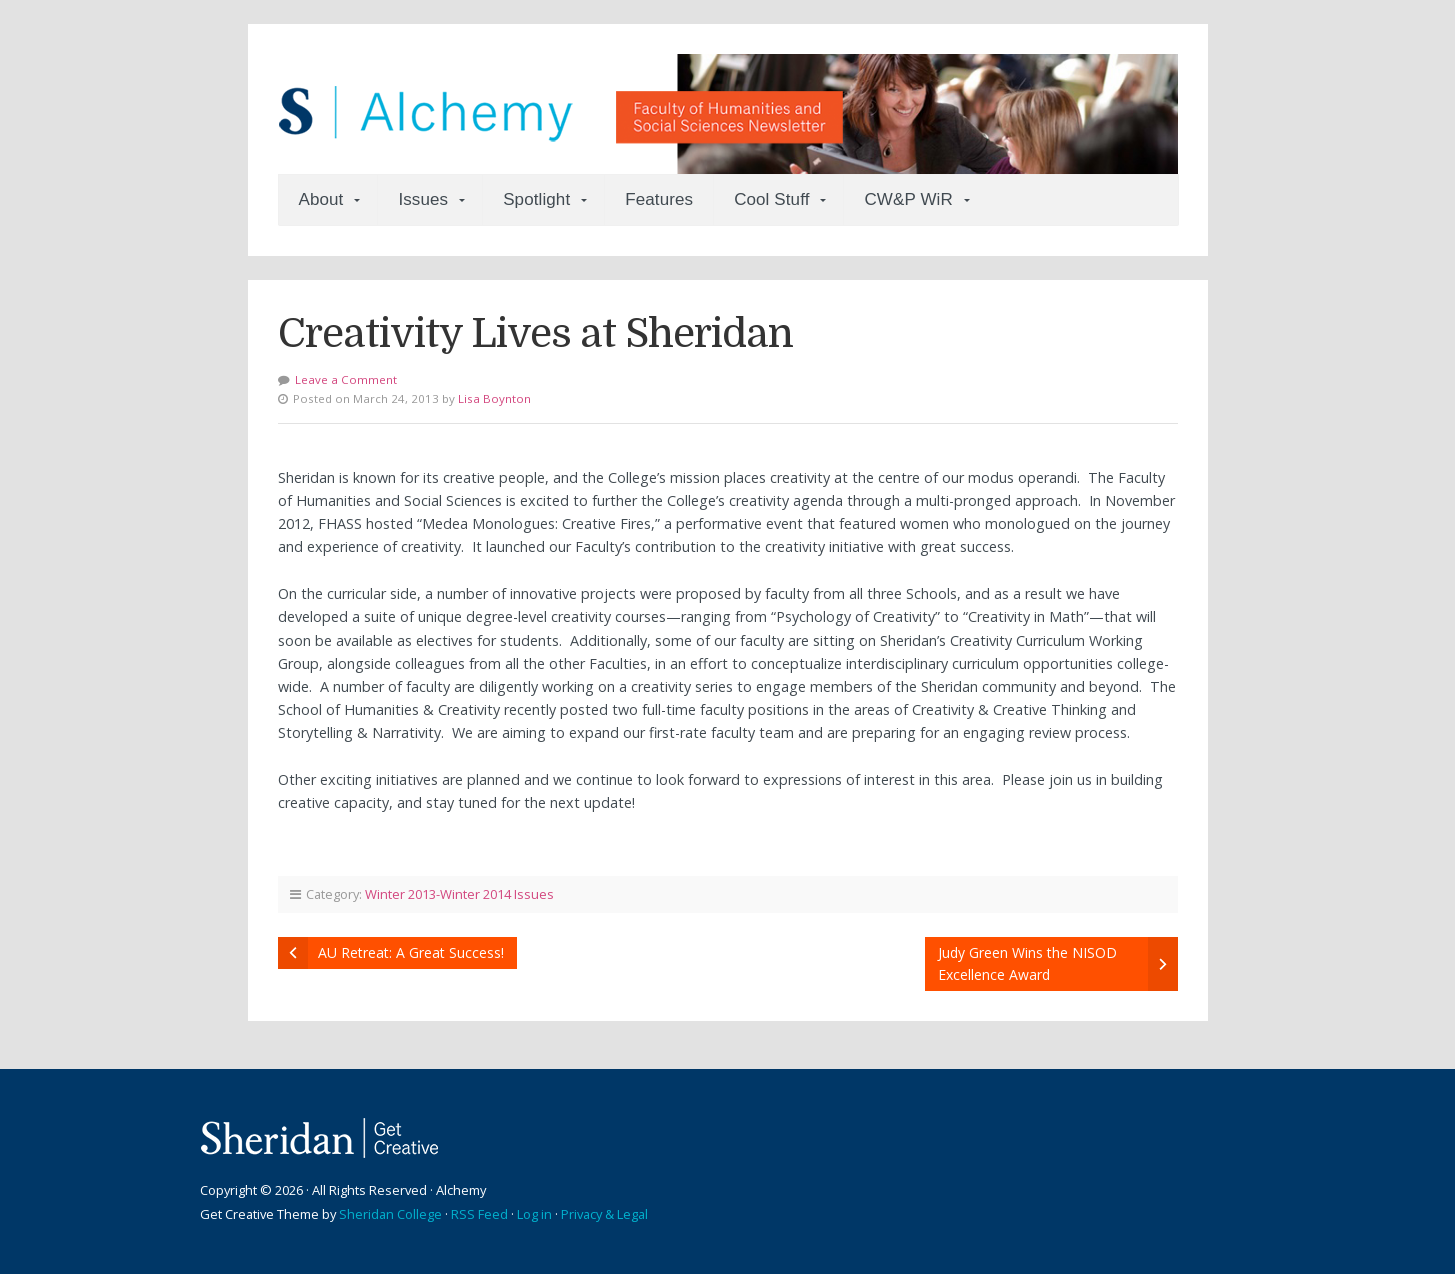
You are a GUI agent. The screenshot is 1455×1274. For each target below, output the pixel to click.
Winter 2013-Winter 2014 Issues (459, 894)
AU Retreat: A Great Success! (411, 952)
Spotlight (536, 199)
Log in (534, 1214)
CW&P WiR (908, 199)
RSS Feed (479, 1214)
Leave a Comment (346, 379)
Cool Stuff (771, 199)
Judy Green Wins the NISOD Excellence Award (1027, 963)
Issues (423, 199)
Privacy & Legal (604, 1214)
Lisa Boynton (494, 398)
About (321, 199)
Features (659, 199)
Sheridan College (390, 1214)
